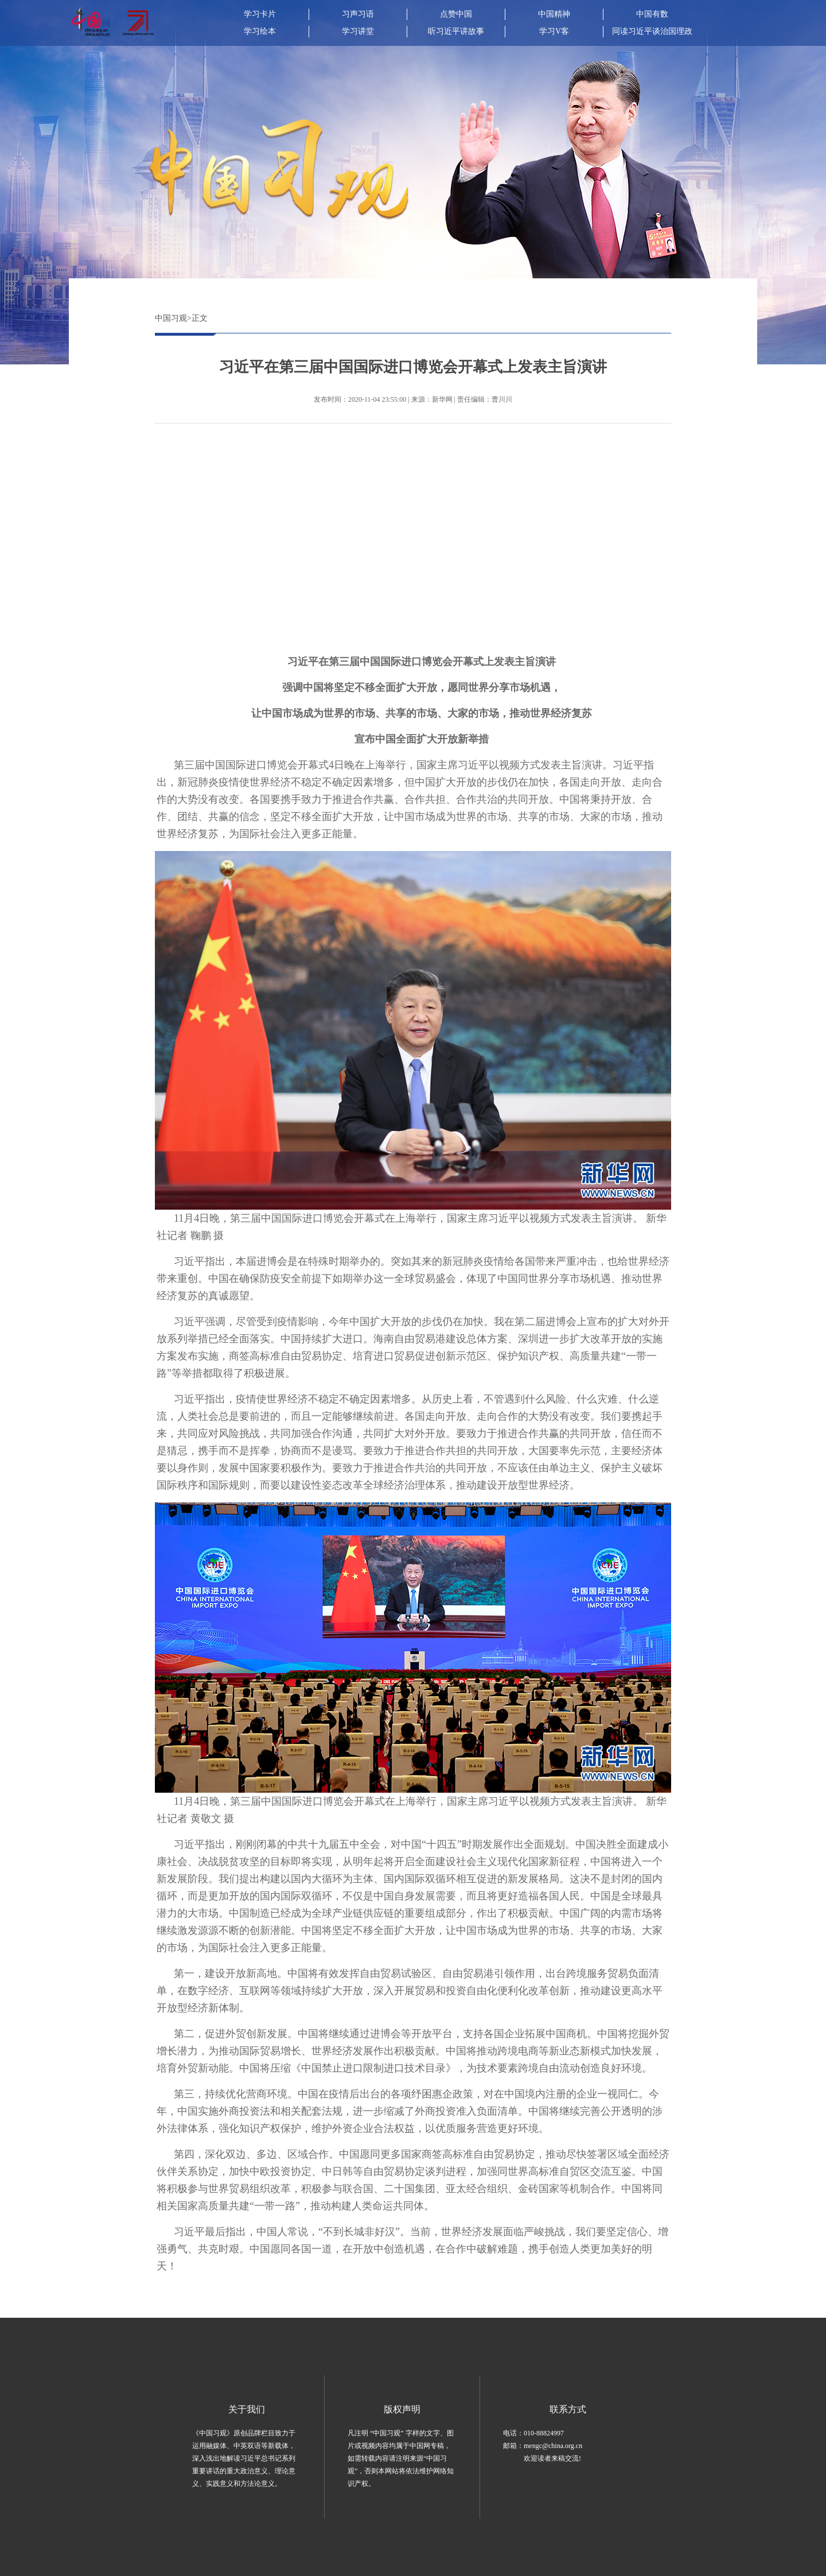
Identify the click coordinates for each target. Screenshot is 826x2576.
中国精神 (554, 14)
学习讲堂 (358, 31)
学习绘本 (260, 31)
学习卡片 (260, 14)
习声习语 (358, 14)
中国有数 (652, 14)
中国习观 (171, 318)
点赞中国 (456, 14)
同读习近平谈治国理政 (652, 31)
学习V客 (554, 31)
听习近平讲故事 (456, 31)
